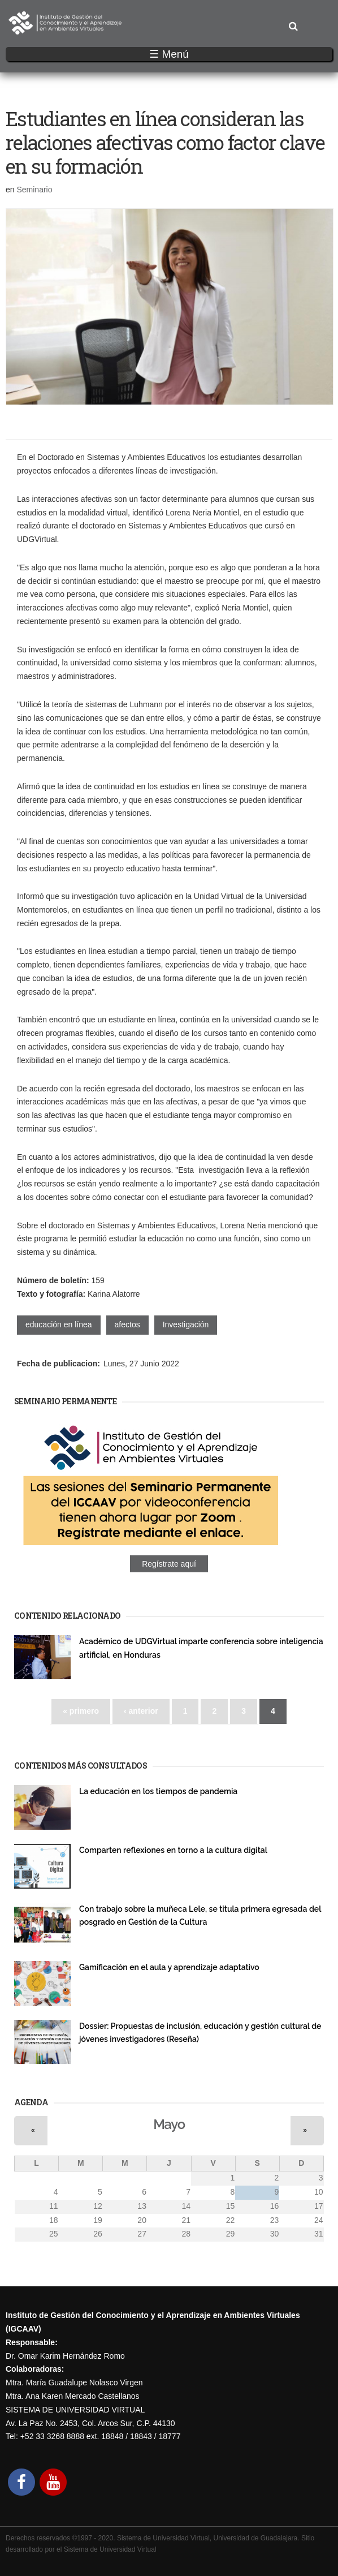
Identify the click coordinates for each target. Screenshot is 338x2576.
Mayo (169, 2124)
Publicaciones (101, 1804)
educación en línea (58, 1324)
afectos (127, 1324)
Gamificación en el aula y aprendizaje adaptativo (169, 1967)
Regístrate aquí (169, 1563)
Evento (90, 1667)
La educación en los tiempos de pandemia (158, 1791)
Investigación (186, 1324)
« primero (81, 1710)
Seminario (34, 189)
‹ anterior (141, 1710)
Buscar (293, 26)
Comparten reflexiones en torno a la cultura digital (173, 1850)
